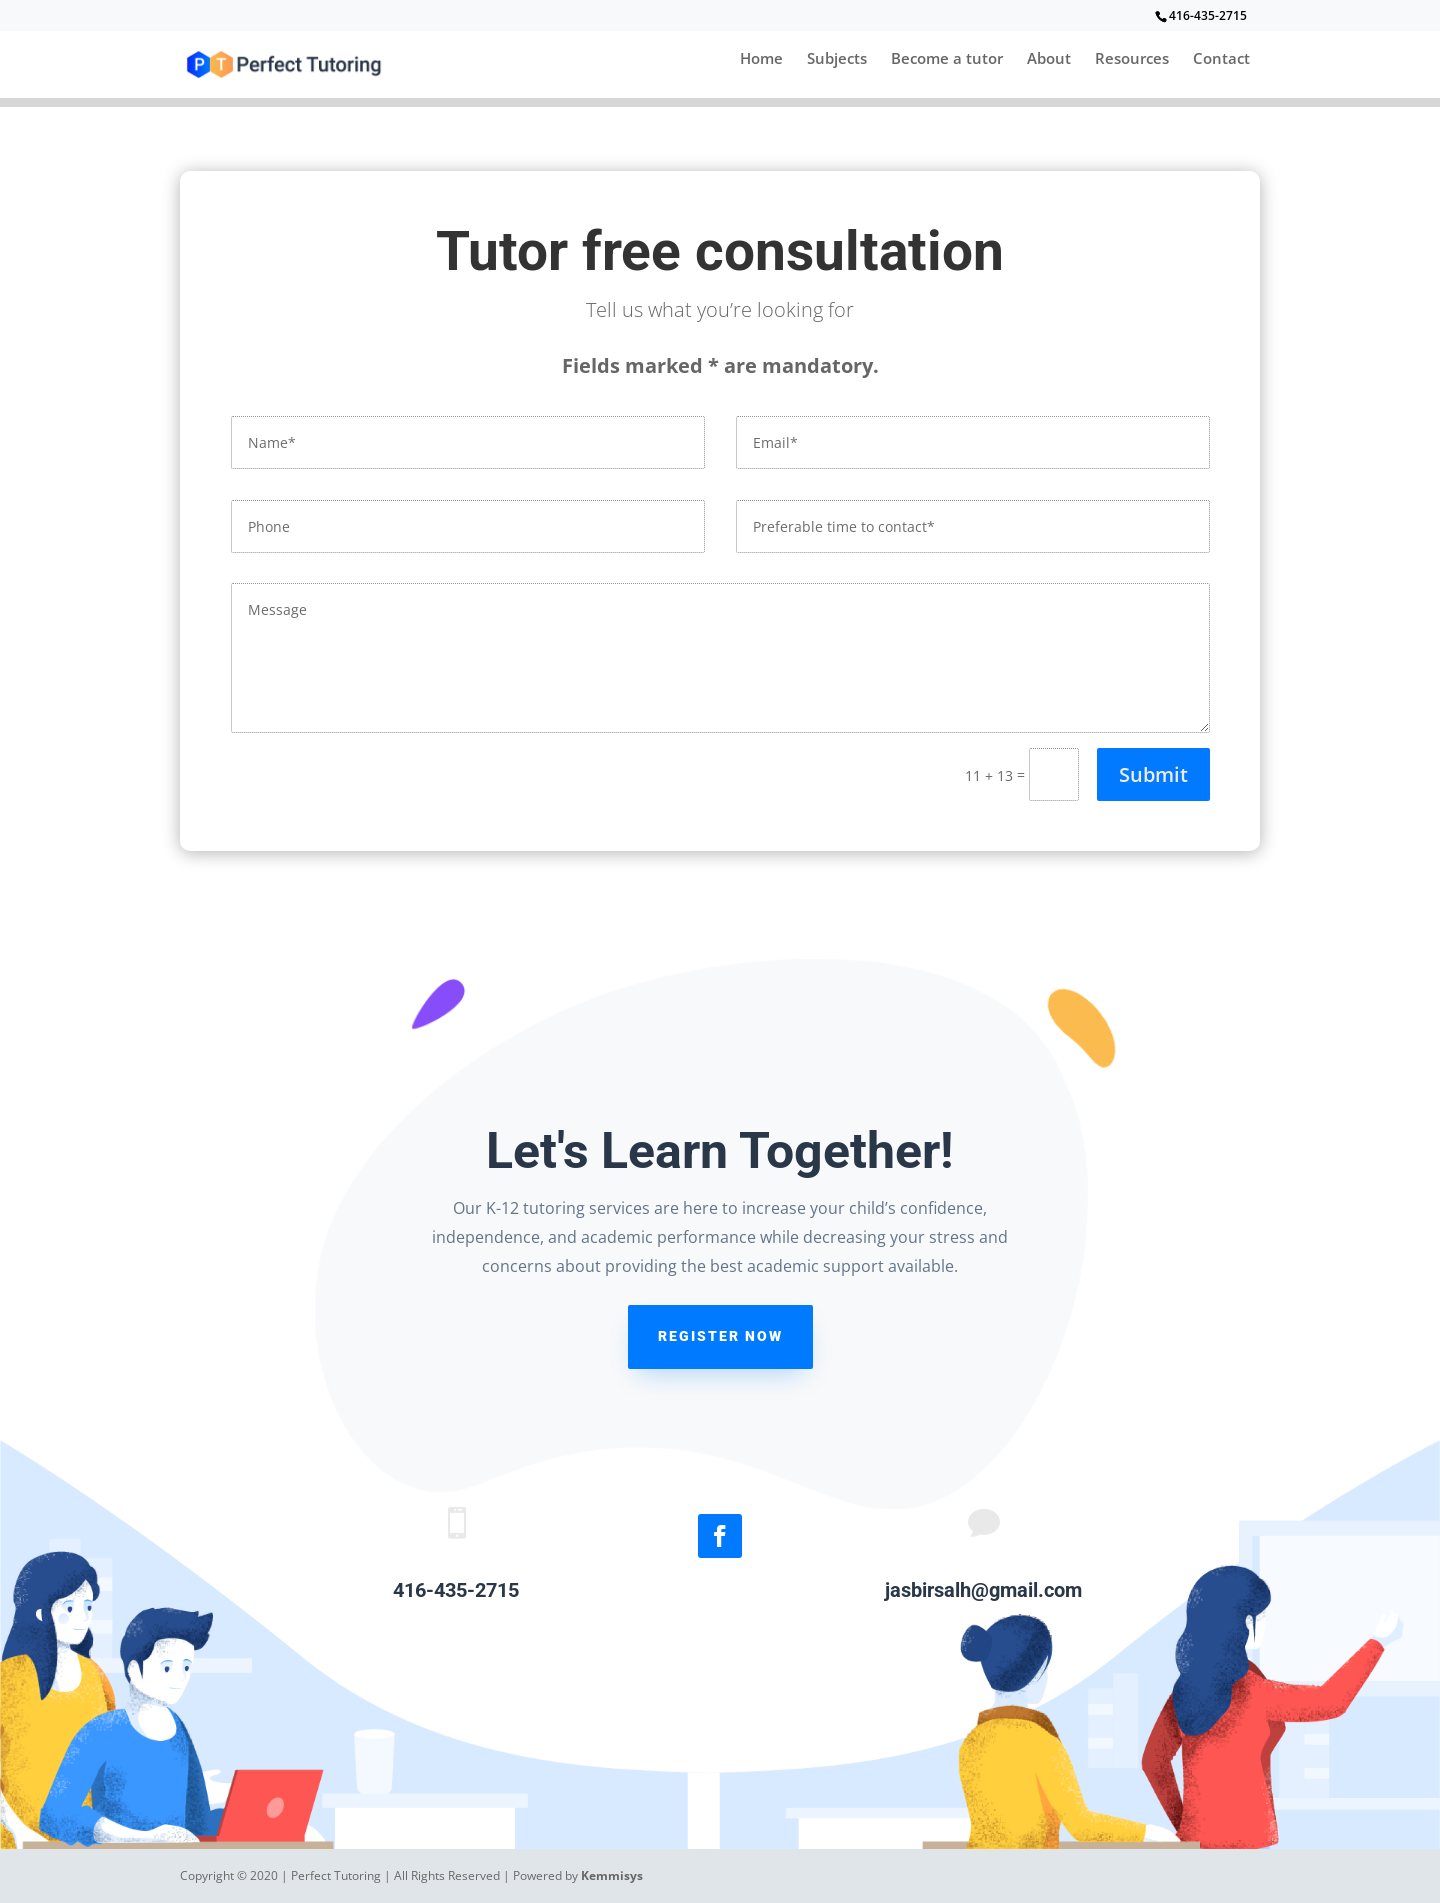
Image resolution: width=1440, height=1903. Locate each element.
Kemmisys (612, 1875)
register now (720, 1336)
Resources (1132, 59)
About (1049, 59)
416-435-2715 (1208, 15)
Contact (1221, 59)
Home (761, 59)
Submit (1153, 774)
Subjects (837, 59)
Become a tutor (947, 59)
